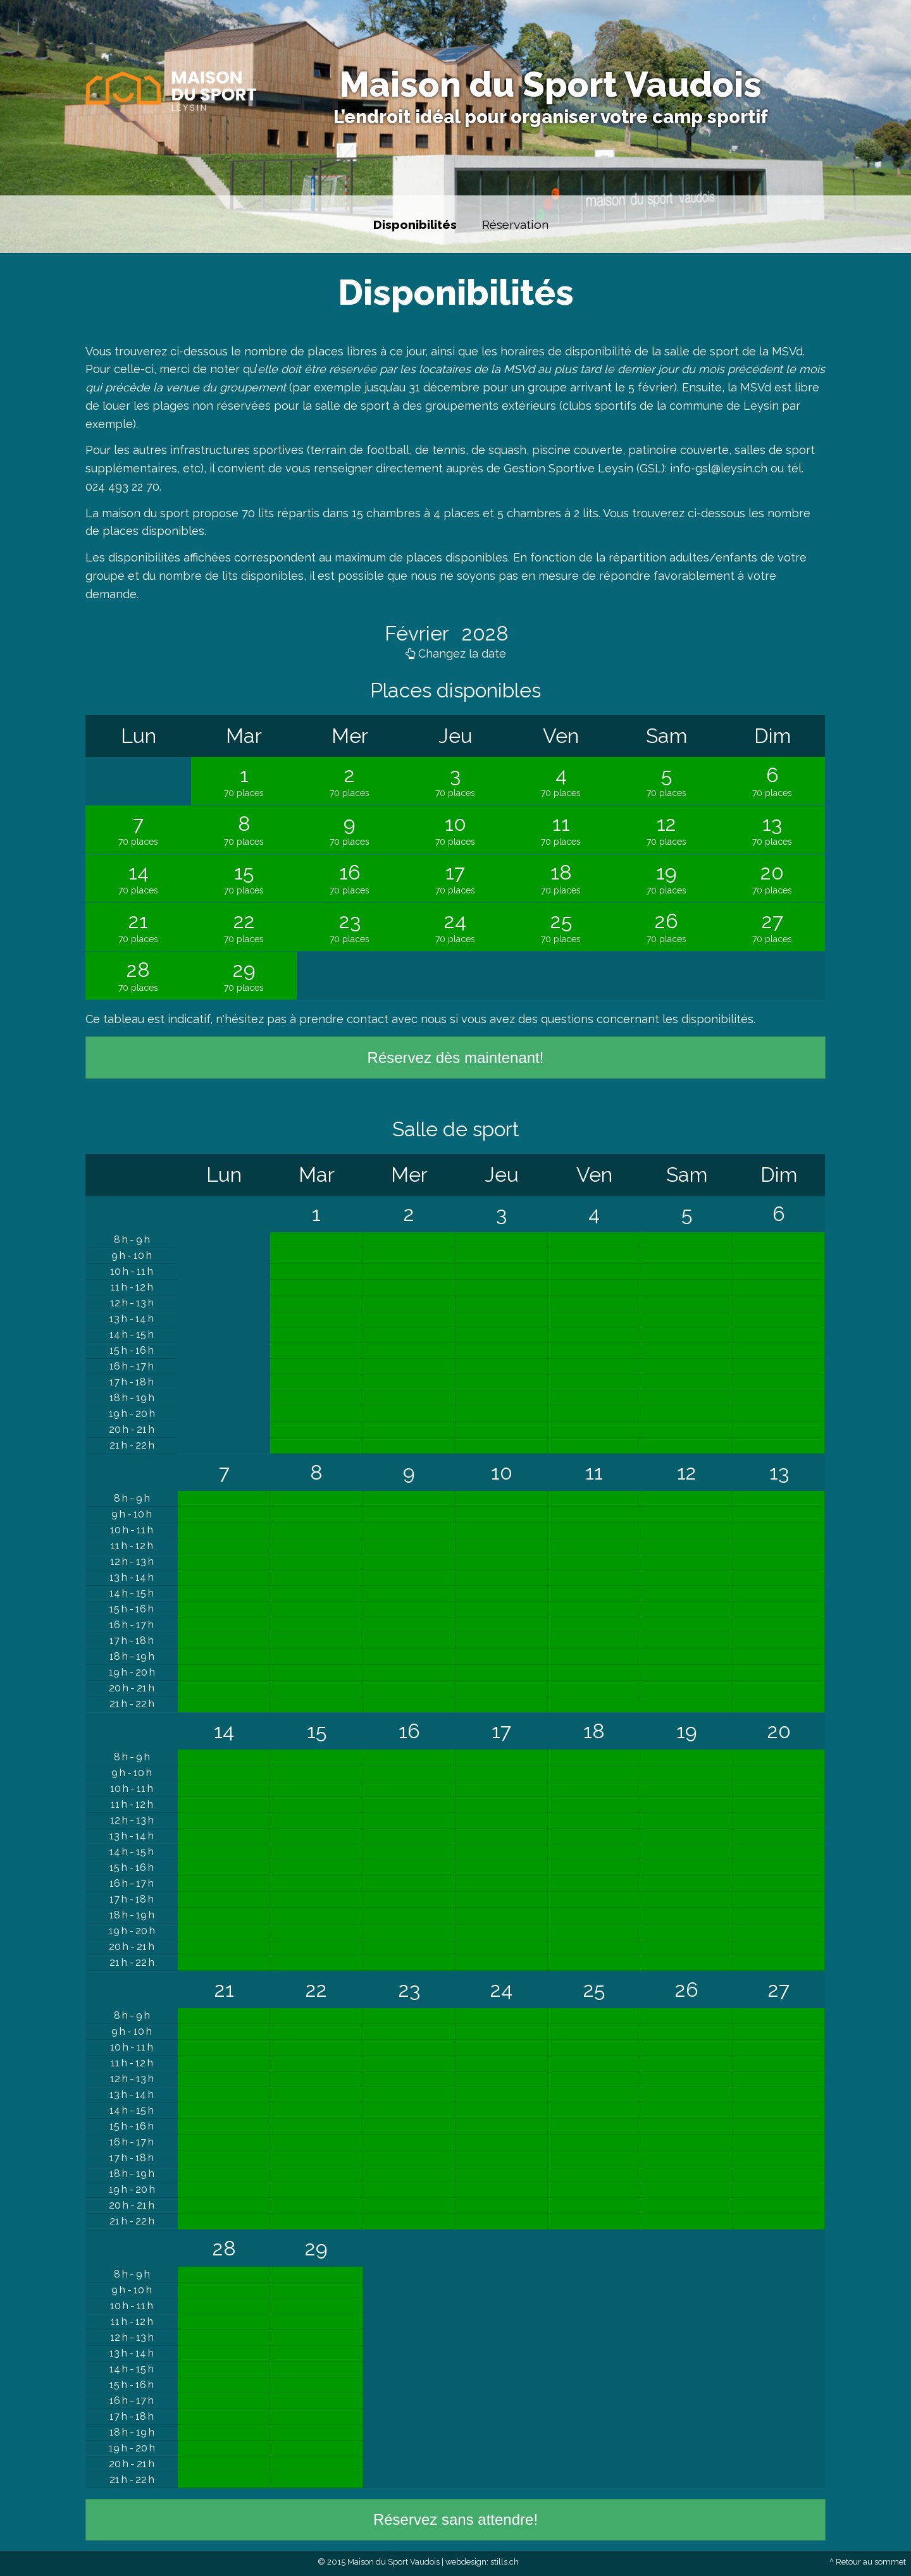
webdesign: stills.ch (482, 2562)
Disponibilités (415, 224)
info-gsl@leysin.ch (718, 468)
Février (419, 633)
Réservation (515, 224)
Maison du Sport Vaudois (550, 84)
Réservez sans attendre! (455, 2519)
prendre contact (343, 1019)
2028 (483, 633)
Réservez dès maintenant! (456, 1057)
